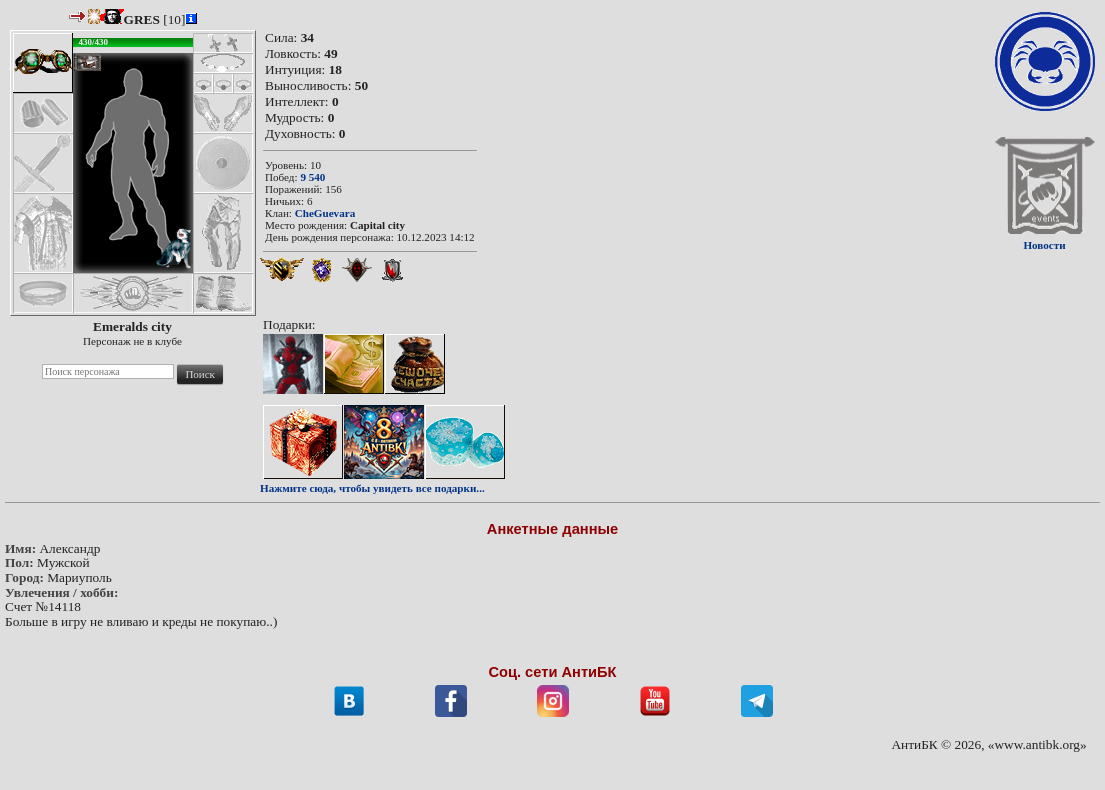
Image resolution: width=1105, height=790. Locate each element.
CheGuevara (325, 213)
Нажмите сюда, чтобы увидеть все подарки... (372, 488)
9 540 (312, 177)
